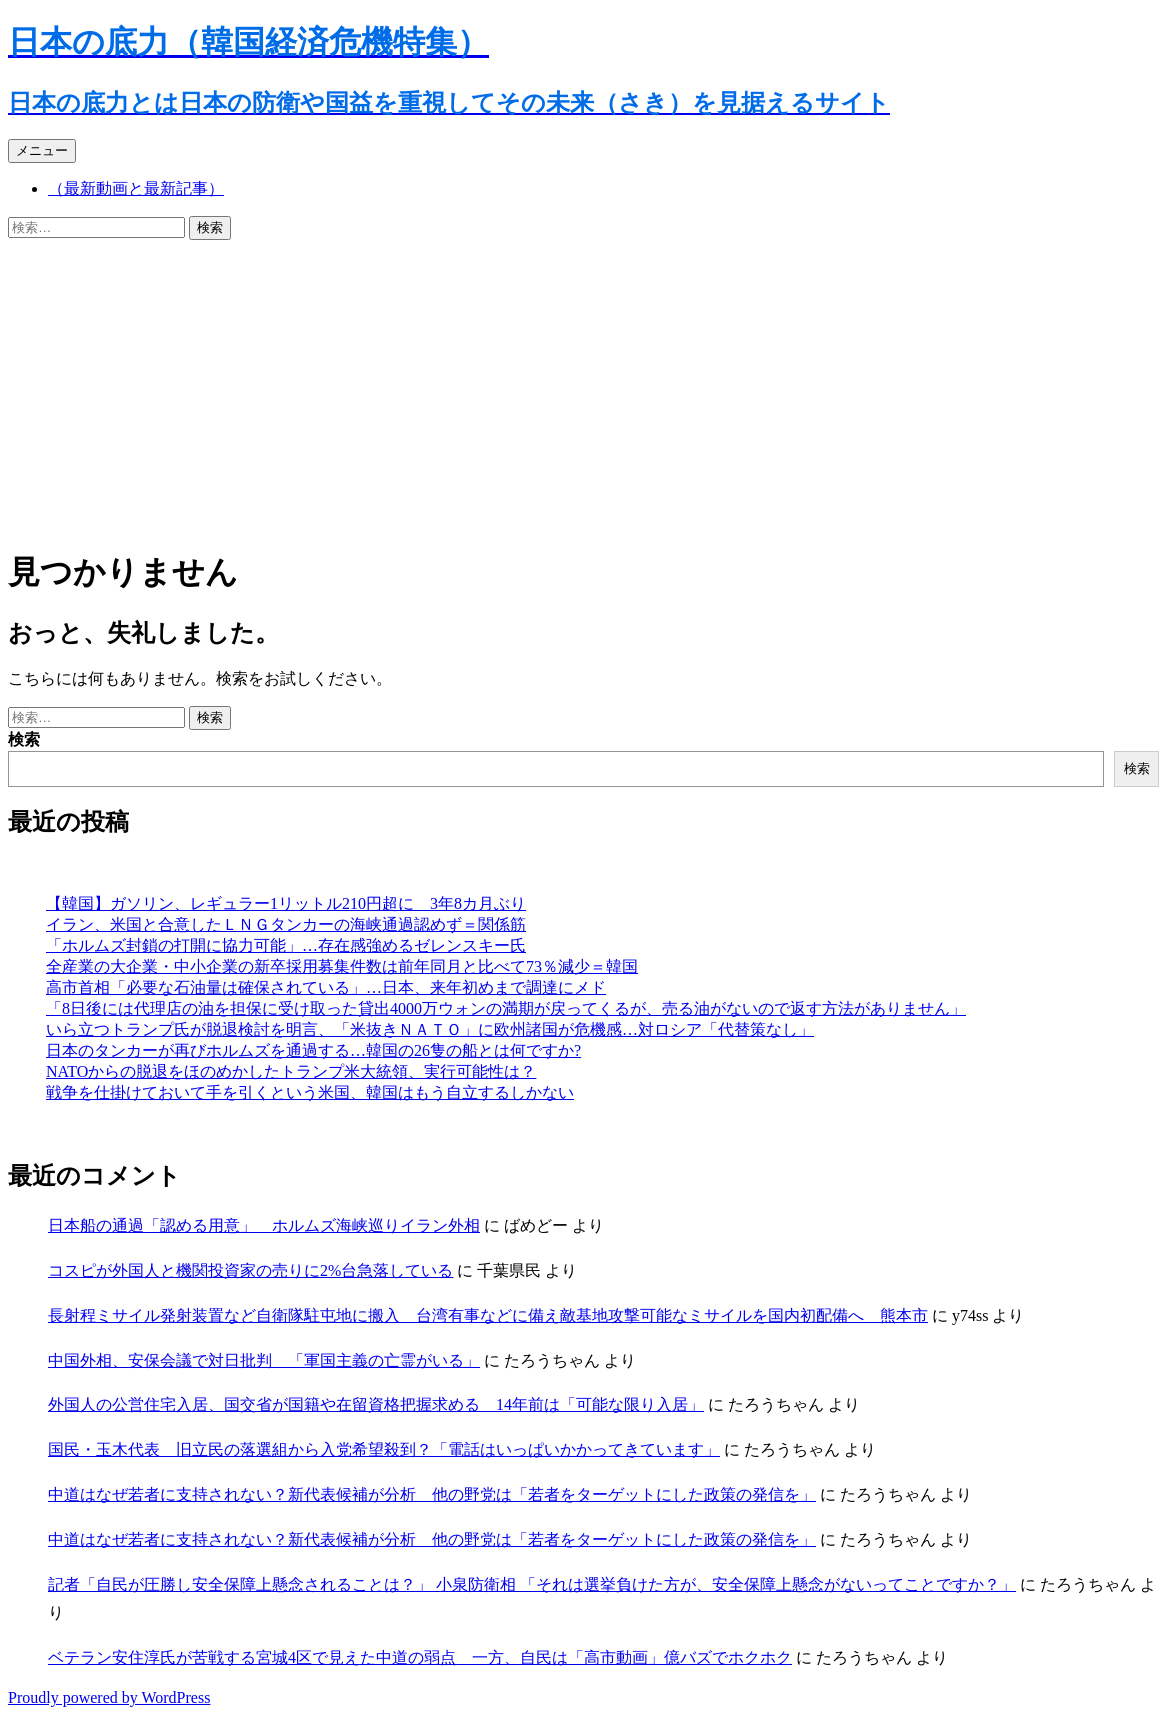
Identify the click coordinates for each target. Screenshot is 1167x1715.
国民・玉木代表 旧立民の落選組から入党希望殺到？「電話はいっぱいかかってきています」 (384, 1449)
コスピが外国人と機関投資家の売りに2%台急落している (250, 1270)
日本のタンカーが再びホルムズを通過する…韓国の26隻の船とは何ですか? (313, 1050)
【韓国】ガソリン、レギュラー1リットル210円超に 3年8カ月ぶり (286, 903)
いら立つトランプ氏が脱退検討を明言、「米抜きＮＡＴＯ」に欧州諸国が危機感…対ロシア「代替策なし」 (430, 1029)
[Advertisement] (583, 390)
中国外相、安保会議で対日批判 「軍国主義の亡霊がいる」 (264, 1360)
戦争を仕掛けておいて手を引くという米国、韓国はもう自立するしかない (310, 1092)
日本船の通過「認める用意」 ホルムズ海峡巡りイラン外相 (264, 1225)
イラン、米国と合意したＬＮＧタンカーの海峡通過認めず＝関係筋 (286, 924)
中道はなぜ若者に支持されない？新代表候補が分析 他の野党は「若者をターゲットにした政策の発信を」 (432, 1494)
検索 (24, 739)
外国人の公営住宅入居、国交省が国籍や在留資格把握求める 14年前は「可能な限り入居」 (376, 1404)
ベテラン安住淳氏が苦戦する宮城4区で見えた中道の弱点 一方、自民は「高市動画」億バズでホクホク (420, 1657)
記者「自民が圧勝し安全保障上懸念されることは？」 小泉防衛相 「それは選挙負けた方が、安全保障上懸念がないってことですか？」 (532, 1584)
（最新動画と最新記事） (136, 188)
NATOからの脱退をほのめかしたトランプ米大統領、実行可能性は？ (291, 1071)
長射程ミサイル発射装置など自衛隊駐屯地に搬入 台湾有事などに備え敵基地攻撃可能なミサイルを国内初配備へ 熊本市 (488, 1315)
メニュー (42, 150)
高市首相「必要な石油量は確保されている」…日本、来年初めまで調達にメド (326, 987)
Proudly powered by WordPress (109, 1697)
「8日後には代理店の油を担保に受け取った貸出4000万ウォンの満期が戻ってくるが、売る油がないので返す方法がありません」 (506, 1008)
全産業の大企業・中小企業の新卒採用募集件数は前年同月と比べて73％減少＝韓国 (342, 966)
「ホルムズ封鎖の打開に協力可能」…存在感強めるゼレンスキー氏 (286, 945)
